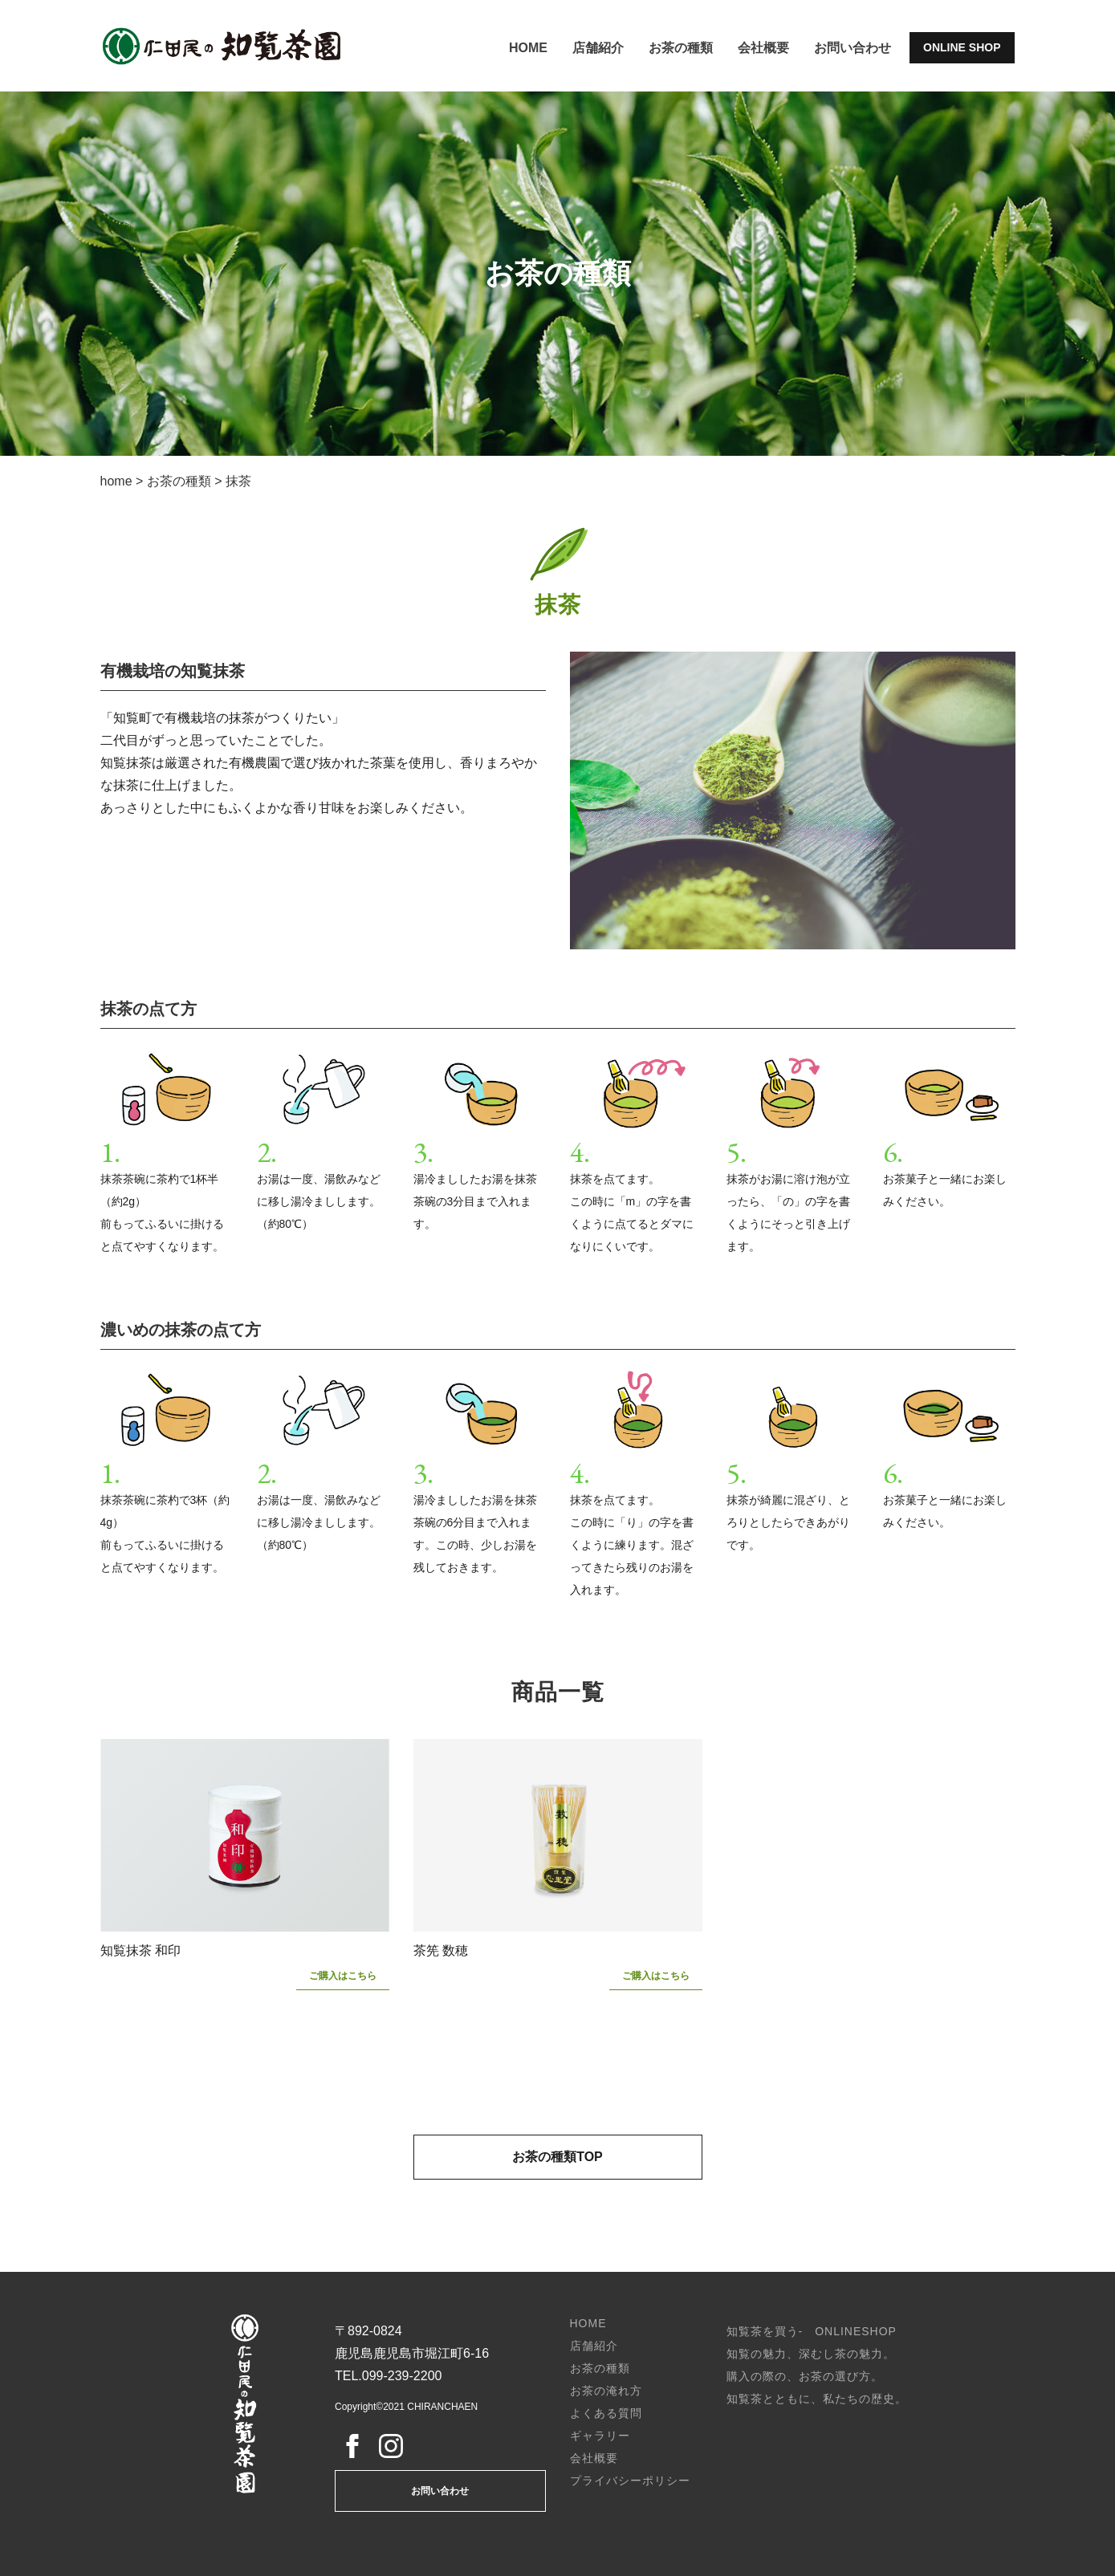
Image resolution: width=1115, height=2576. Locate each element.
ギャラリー (600, 2435)
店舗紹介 (598, 48)
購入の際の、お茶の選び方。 (804, 2376)
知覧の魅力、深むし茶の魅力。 (810, 2353)
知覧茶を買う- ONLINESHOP (811, 2331)
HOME (528, 48)
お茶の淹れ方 (606, 2390)
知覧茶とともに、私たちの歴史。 (816, 2398)
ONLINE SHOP (961, 47)
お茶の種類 (681, 48)
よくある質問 (606, 2413)
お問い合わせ (852, 48)
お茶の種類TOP (557, 2157)
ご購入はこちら (342, 1975)
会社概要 (763, 48)
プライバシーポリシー (630, 2480)
